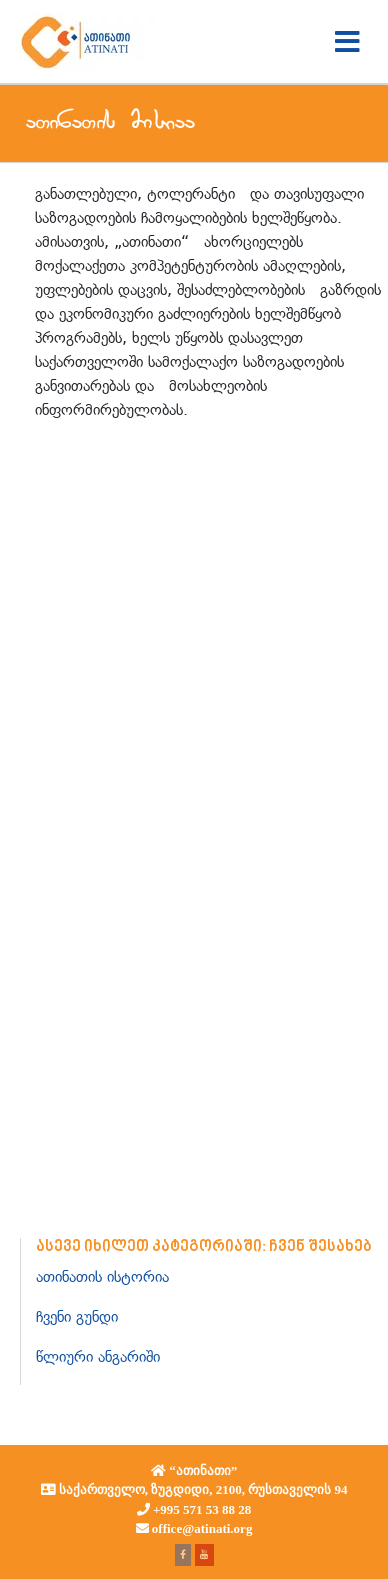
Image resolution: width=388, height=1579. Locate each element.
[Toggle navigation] (347, 42)
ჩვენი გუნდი (77, 1316)
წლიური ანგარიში (98, 1356)
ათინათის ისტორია (102, 1276)
